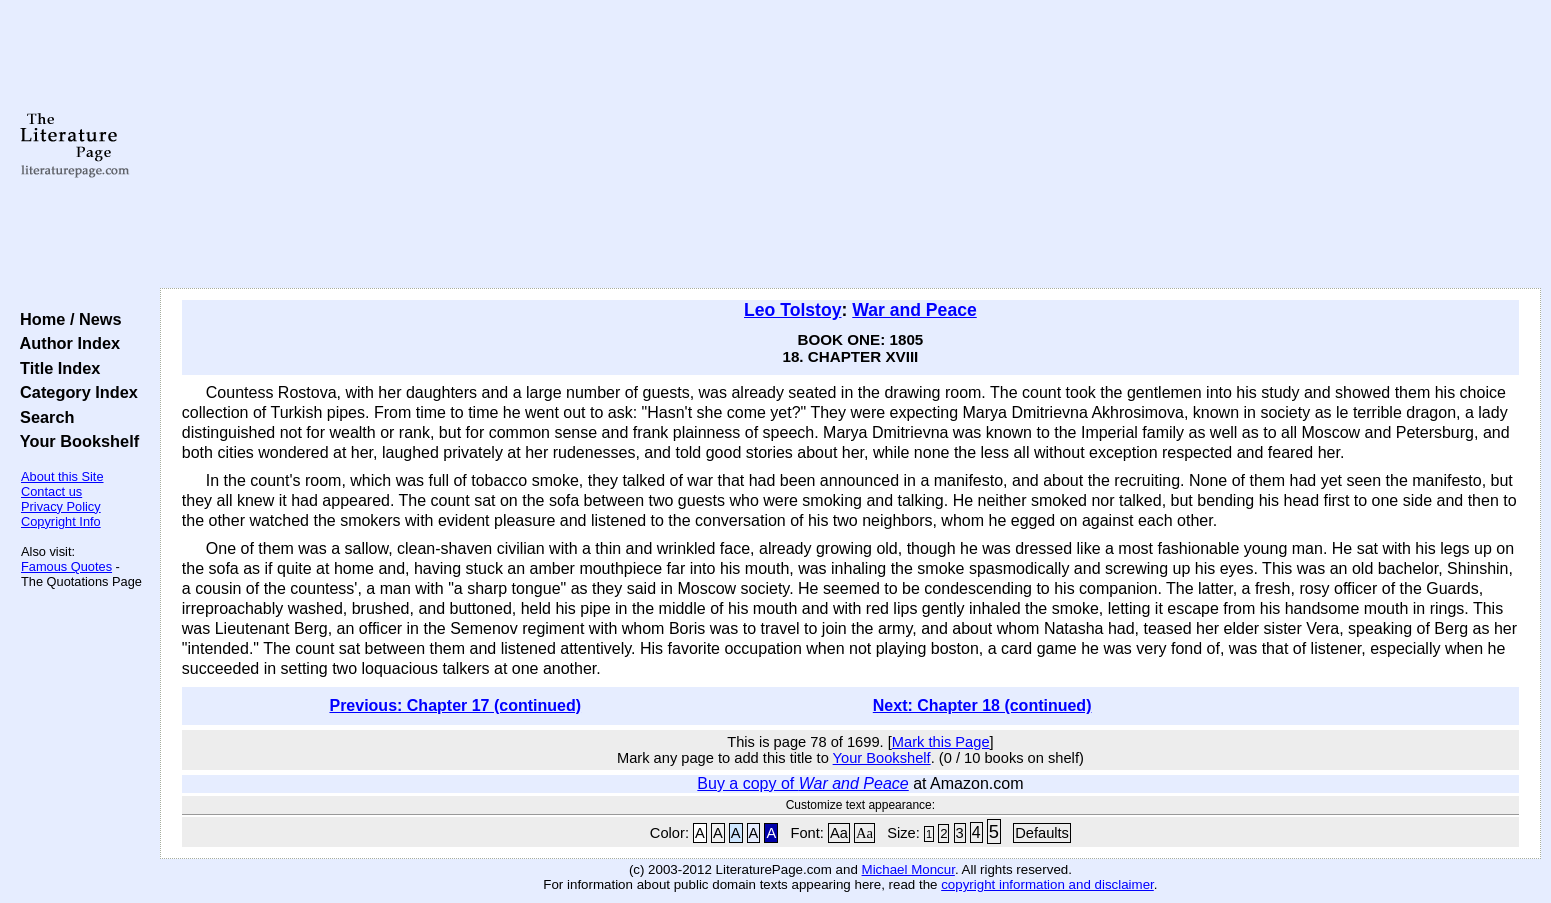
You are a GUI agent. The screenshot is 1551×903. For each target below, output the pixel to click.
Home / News (66, 319)
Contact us (51, 491)
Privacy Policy (61, 506)
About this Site (62, 476)
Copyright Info (61, 521)
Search (42, 417)
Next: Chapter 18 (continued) (982, 705)
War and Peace (914, 310)
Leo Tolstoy (792, 310)
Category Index (74, 392)
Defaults (1042, 833)
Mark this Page (941, 742)
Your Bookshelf (75, 441)
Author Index (65, 343)
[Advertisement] (850, 145)
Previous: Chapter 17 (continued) (455, 705)
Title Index (55, 368)
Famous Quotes (66, 566)
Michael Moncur (908, 869)
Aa (839, 833)
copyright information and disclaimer (1047, 884)
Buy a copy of (802, 783)
